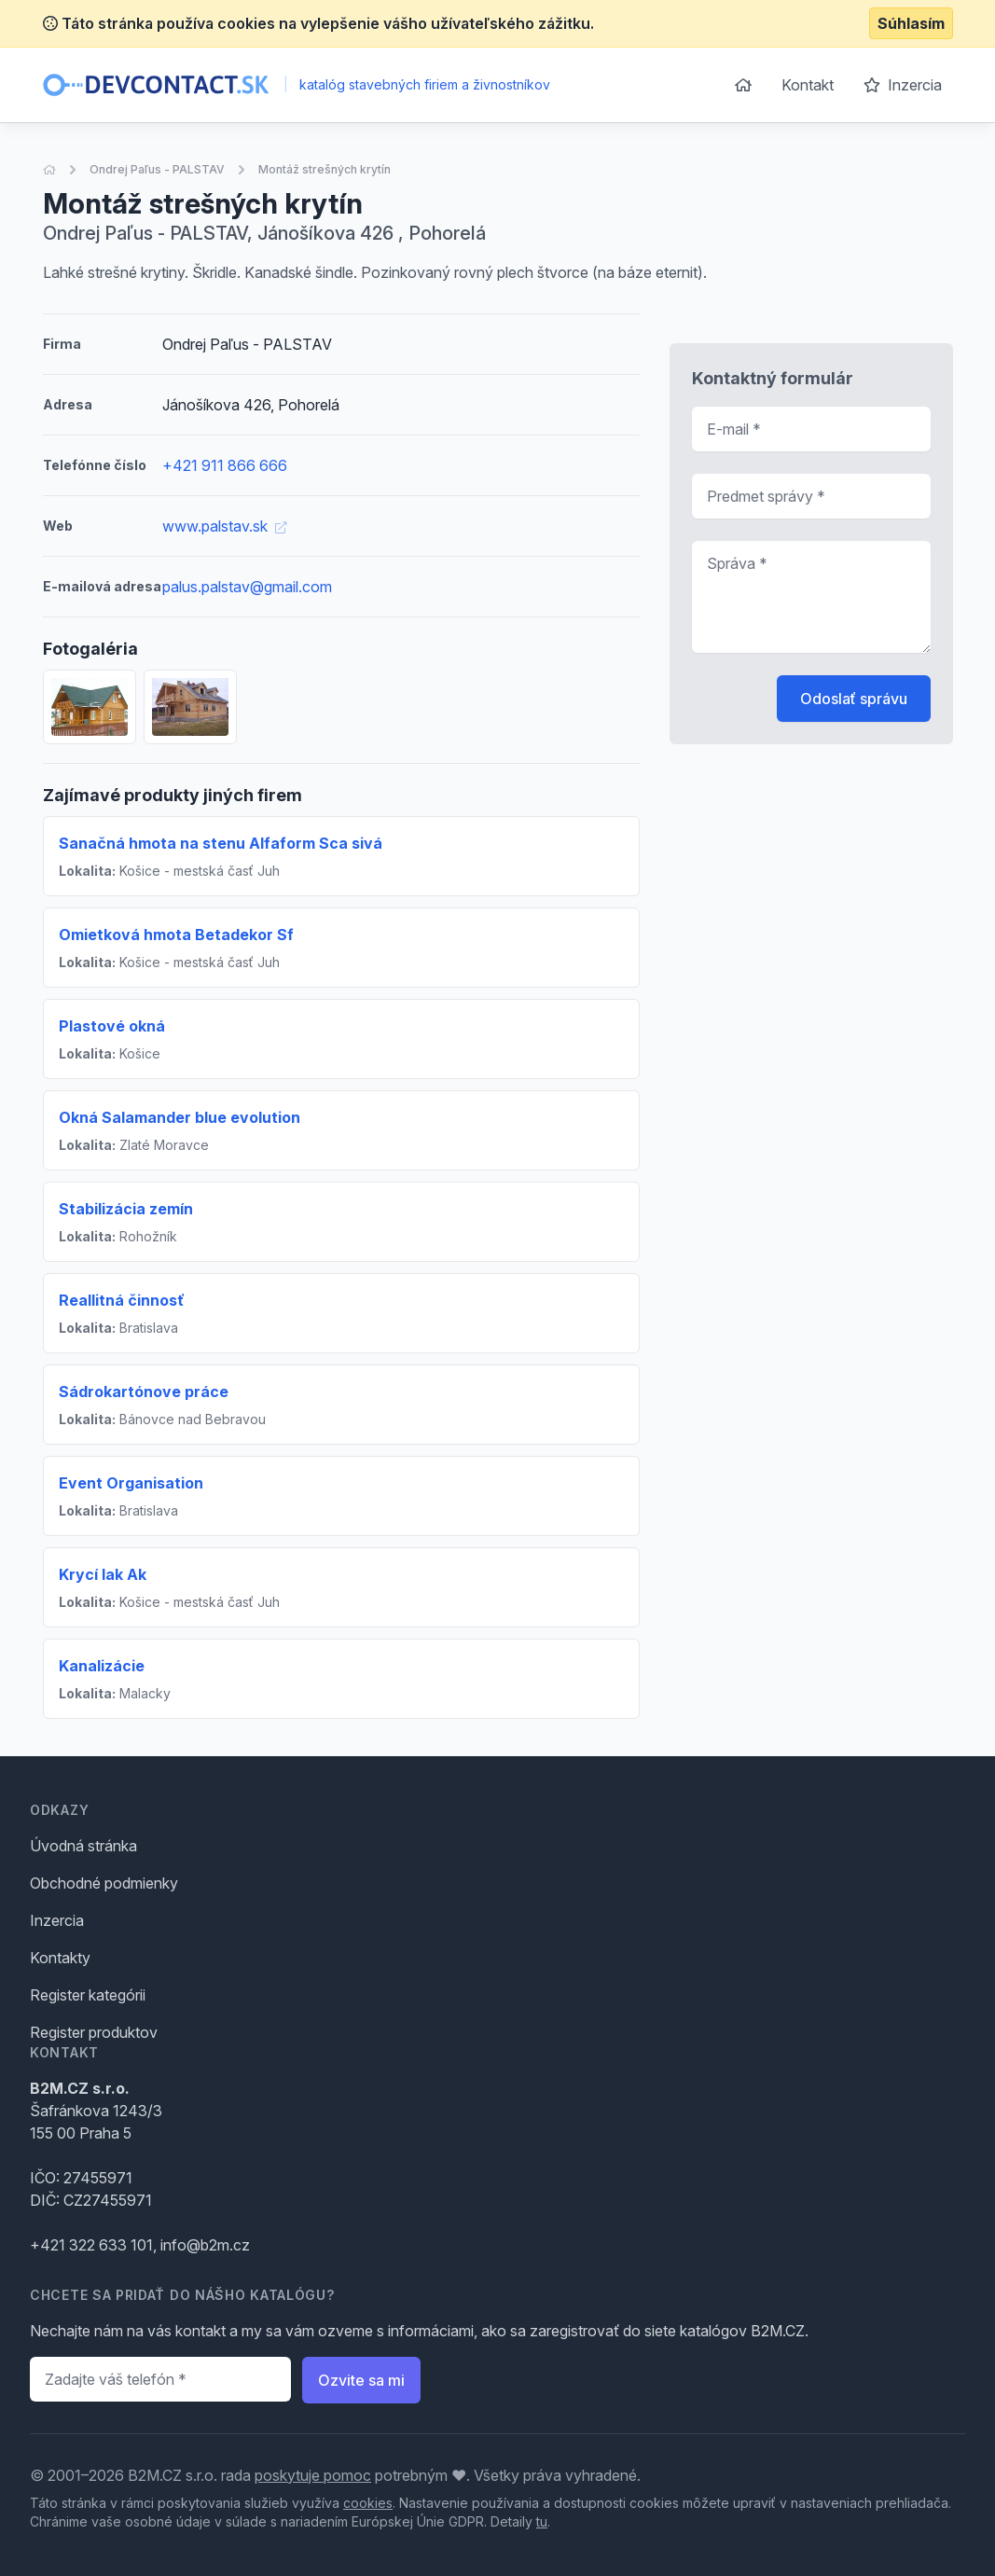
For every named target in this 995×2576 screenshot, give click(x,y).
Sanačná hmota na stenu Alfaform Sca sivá (220, 843)
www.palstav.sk (224, 526)
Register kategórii (87, 1995)
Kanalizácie (102, 1665)
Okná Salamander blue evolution (179, 1117)
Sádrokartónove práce (143, 1391)
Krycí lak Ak (102, 1574)
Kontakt (807, 85)
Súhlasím (911, 23)
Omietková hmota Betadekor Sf (176, 934)
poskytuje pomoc (313, 2475)
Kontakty (60, 1957)
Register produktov (94, 2032)
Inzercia (903, 85)
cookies (368, 2503)
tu (541, 2521)
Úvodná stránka (83, 1845)
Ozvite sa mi (361, 2380)
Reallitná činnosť (122, 1300)
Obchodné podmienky (104, 1883)
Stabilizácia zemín (126, 1208)
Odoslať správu (853, 698)
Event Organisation (131, 1483)
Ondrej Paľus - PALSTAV (157, 169)
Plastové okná (112, 1026)
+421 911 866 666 (224, 465)
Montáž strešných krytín (324, 169)
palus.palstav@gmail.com (247, 586)
